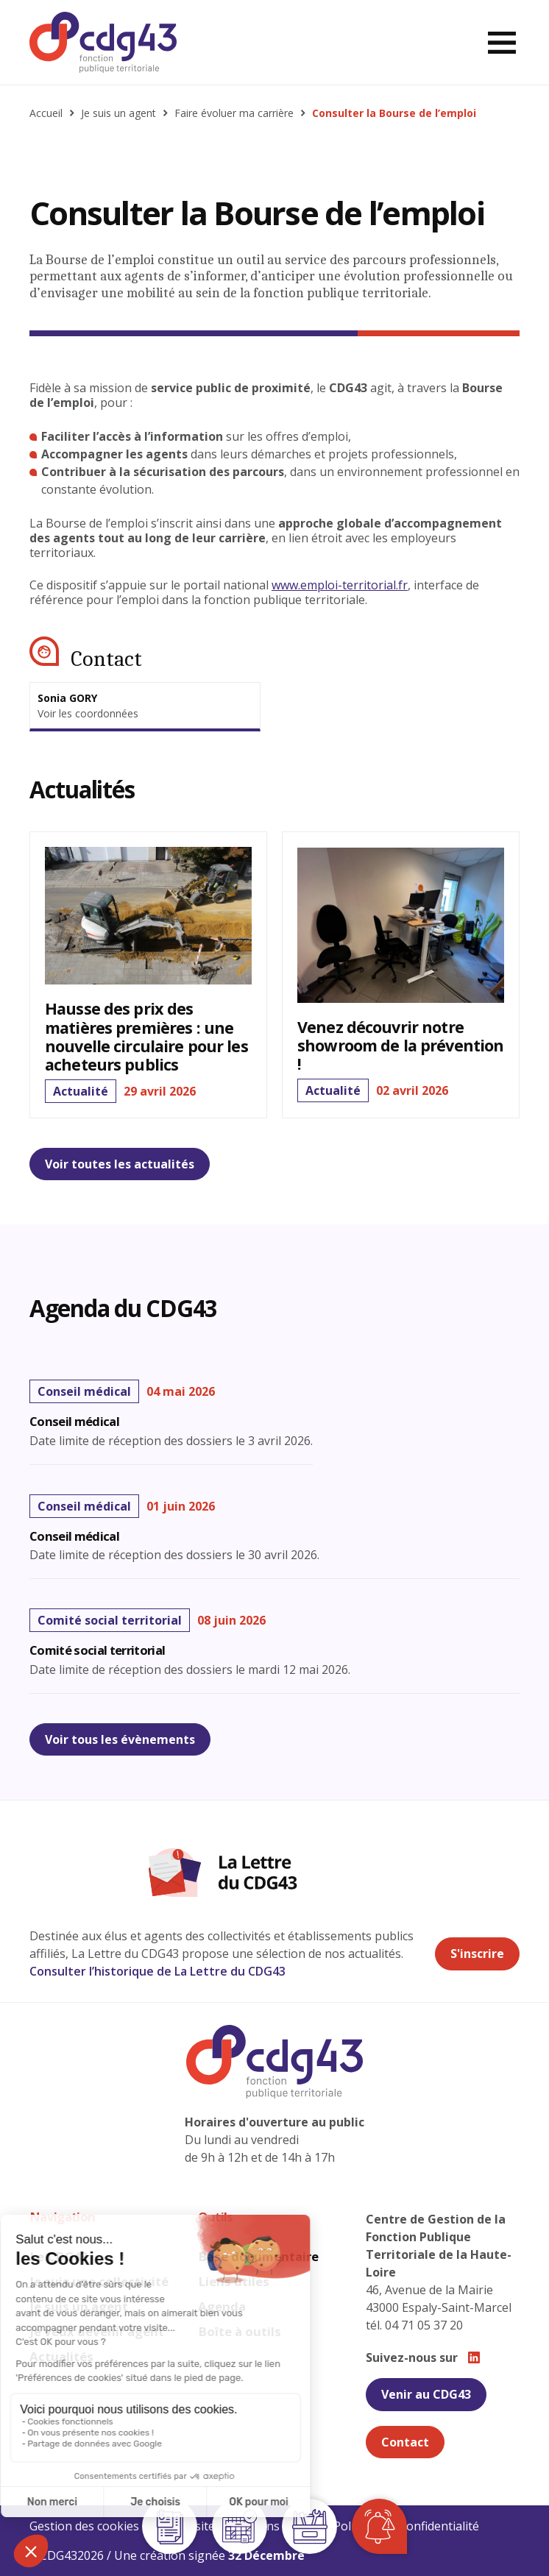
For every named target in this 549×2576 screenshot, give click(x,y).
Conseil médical (74, 1422)
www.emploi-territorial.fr (340, 585)
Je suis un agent (118, 113)
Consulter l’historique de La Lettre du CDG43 (157, 1971)
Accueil (46, 113)
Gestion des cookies (84, 2526)
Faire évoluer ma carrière (234, 113)
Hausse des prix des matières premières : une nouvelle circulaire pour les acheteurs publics (146, 1036)
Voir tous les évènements (120, 1739)
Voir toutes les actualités (119, 1164)
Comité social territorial (97, 1651)
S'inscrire (477, 1953)
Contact (405, 2442)
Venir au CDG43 (426, 2394)
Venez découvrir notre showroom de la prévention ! (400, 1045)
